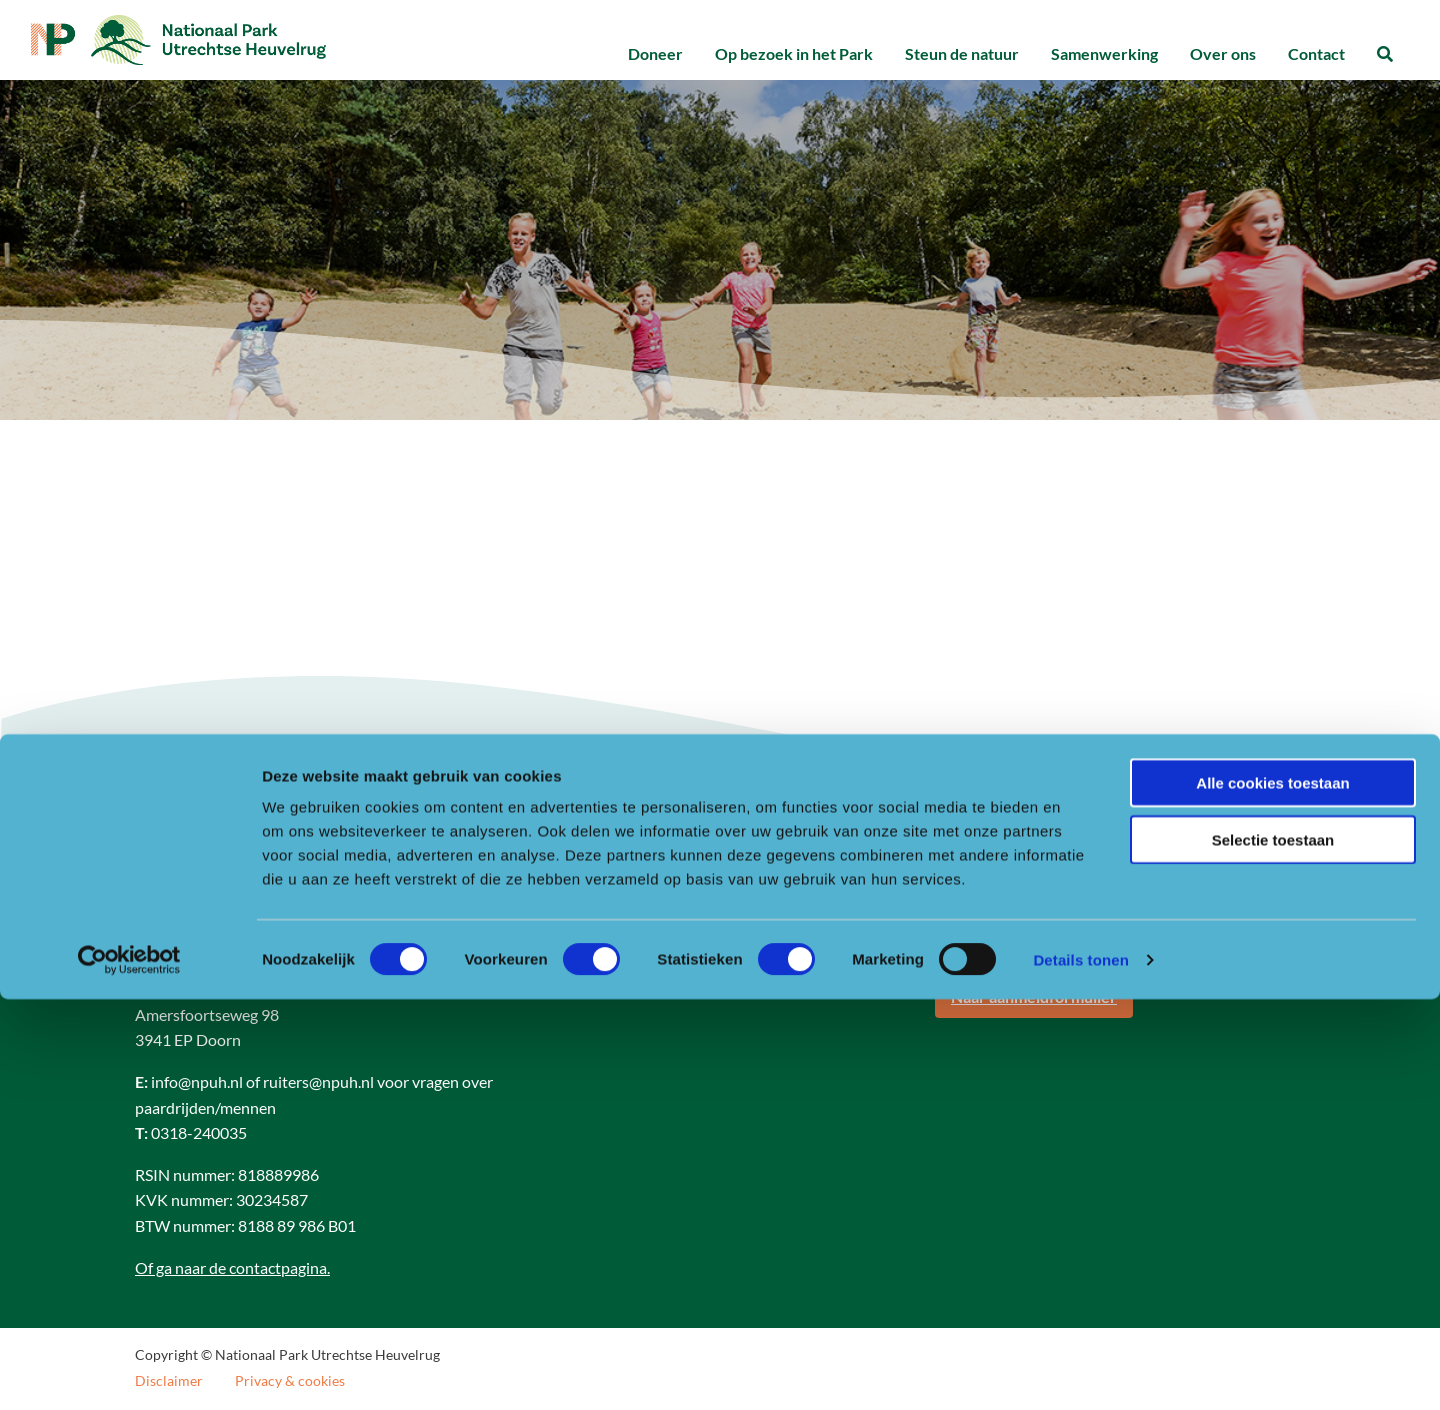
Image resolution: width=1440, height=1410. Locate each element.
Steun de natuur (962, 53)
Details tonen (1080, 1370)
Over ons (1223, 53)
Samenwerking (1104, 53)
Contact (1316, 53)
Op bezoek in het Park (794, 53)
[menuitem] (655, 54)
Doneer (655, 53)
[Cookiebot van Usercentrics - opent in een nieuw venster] (129, 1371)
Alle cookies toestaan (1272, 1193)
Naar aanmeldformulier (1034, 1002)
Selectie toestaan (1273, 1250)
